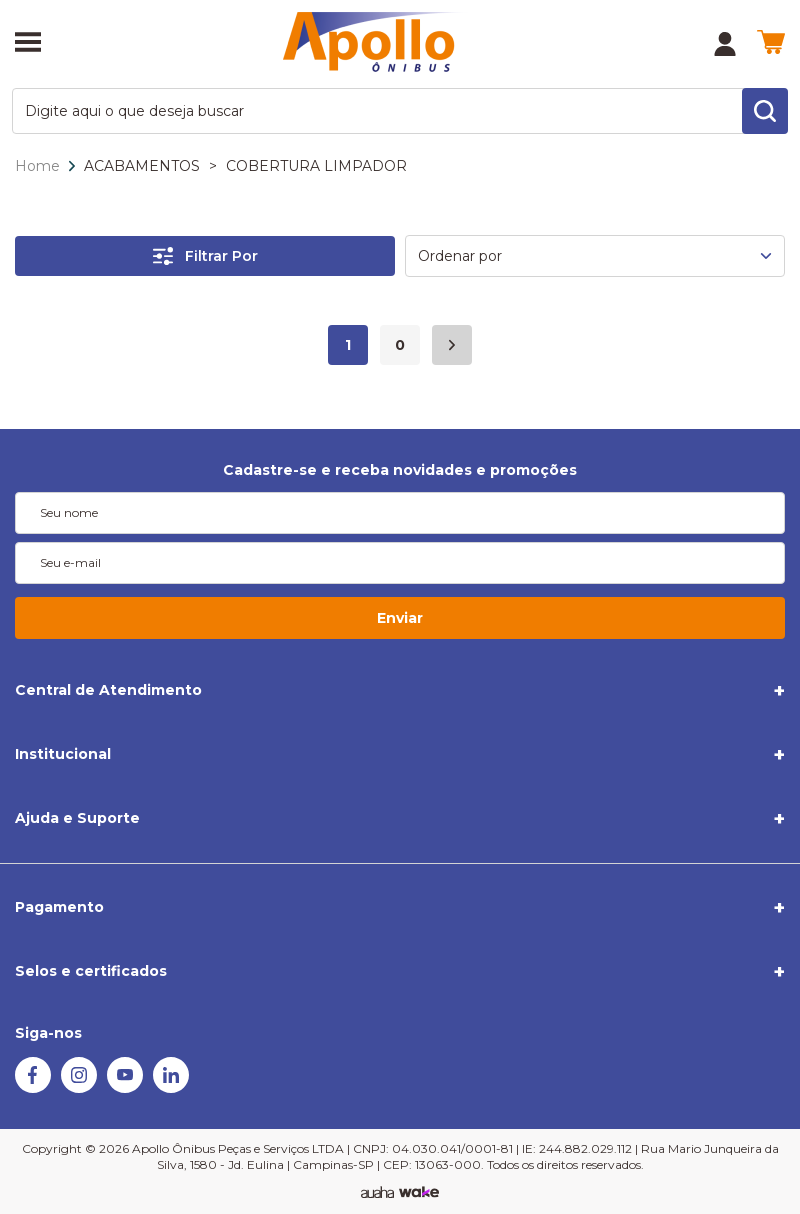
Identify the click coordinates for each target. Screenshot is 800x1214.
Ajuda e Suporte (77, 818)
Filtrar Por (205, 256)
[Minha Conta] (725, 44)
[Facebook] (33, 1088)
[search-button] (765, 111)
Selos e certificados (91, 971)
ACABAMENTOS (142, 166)
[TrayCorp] (419, 1193)
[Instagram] (79, 1088)
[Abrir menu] (28, 44)
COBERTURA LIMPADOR (316, 166)
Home (37, 166)
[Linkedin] (171, 1088)
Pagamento (59, 907)
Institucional (63, 754)
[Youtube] (125, 1088)
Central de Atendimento (108, 690)
